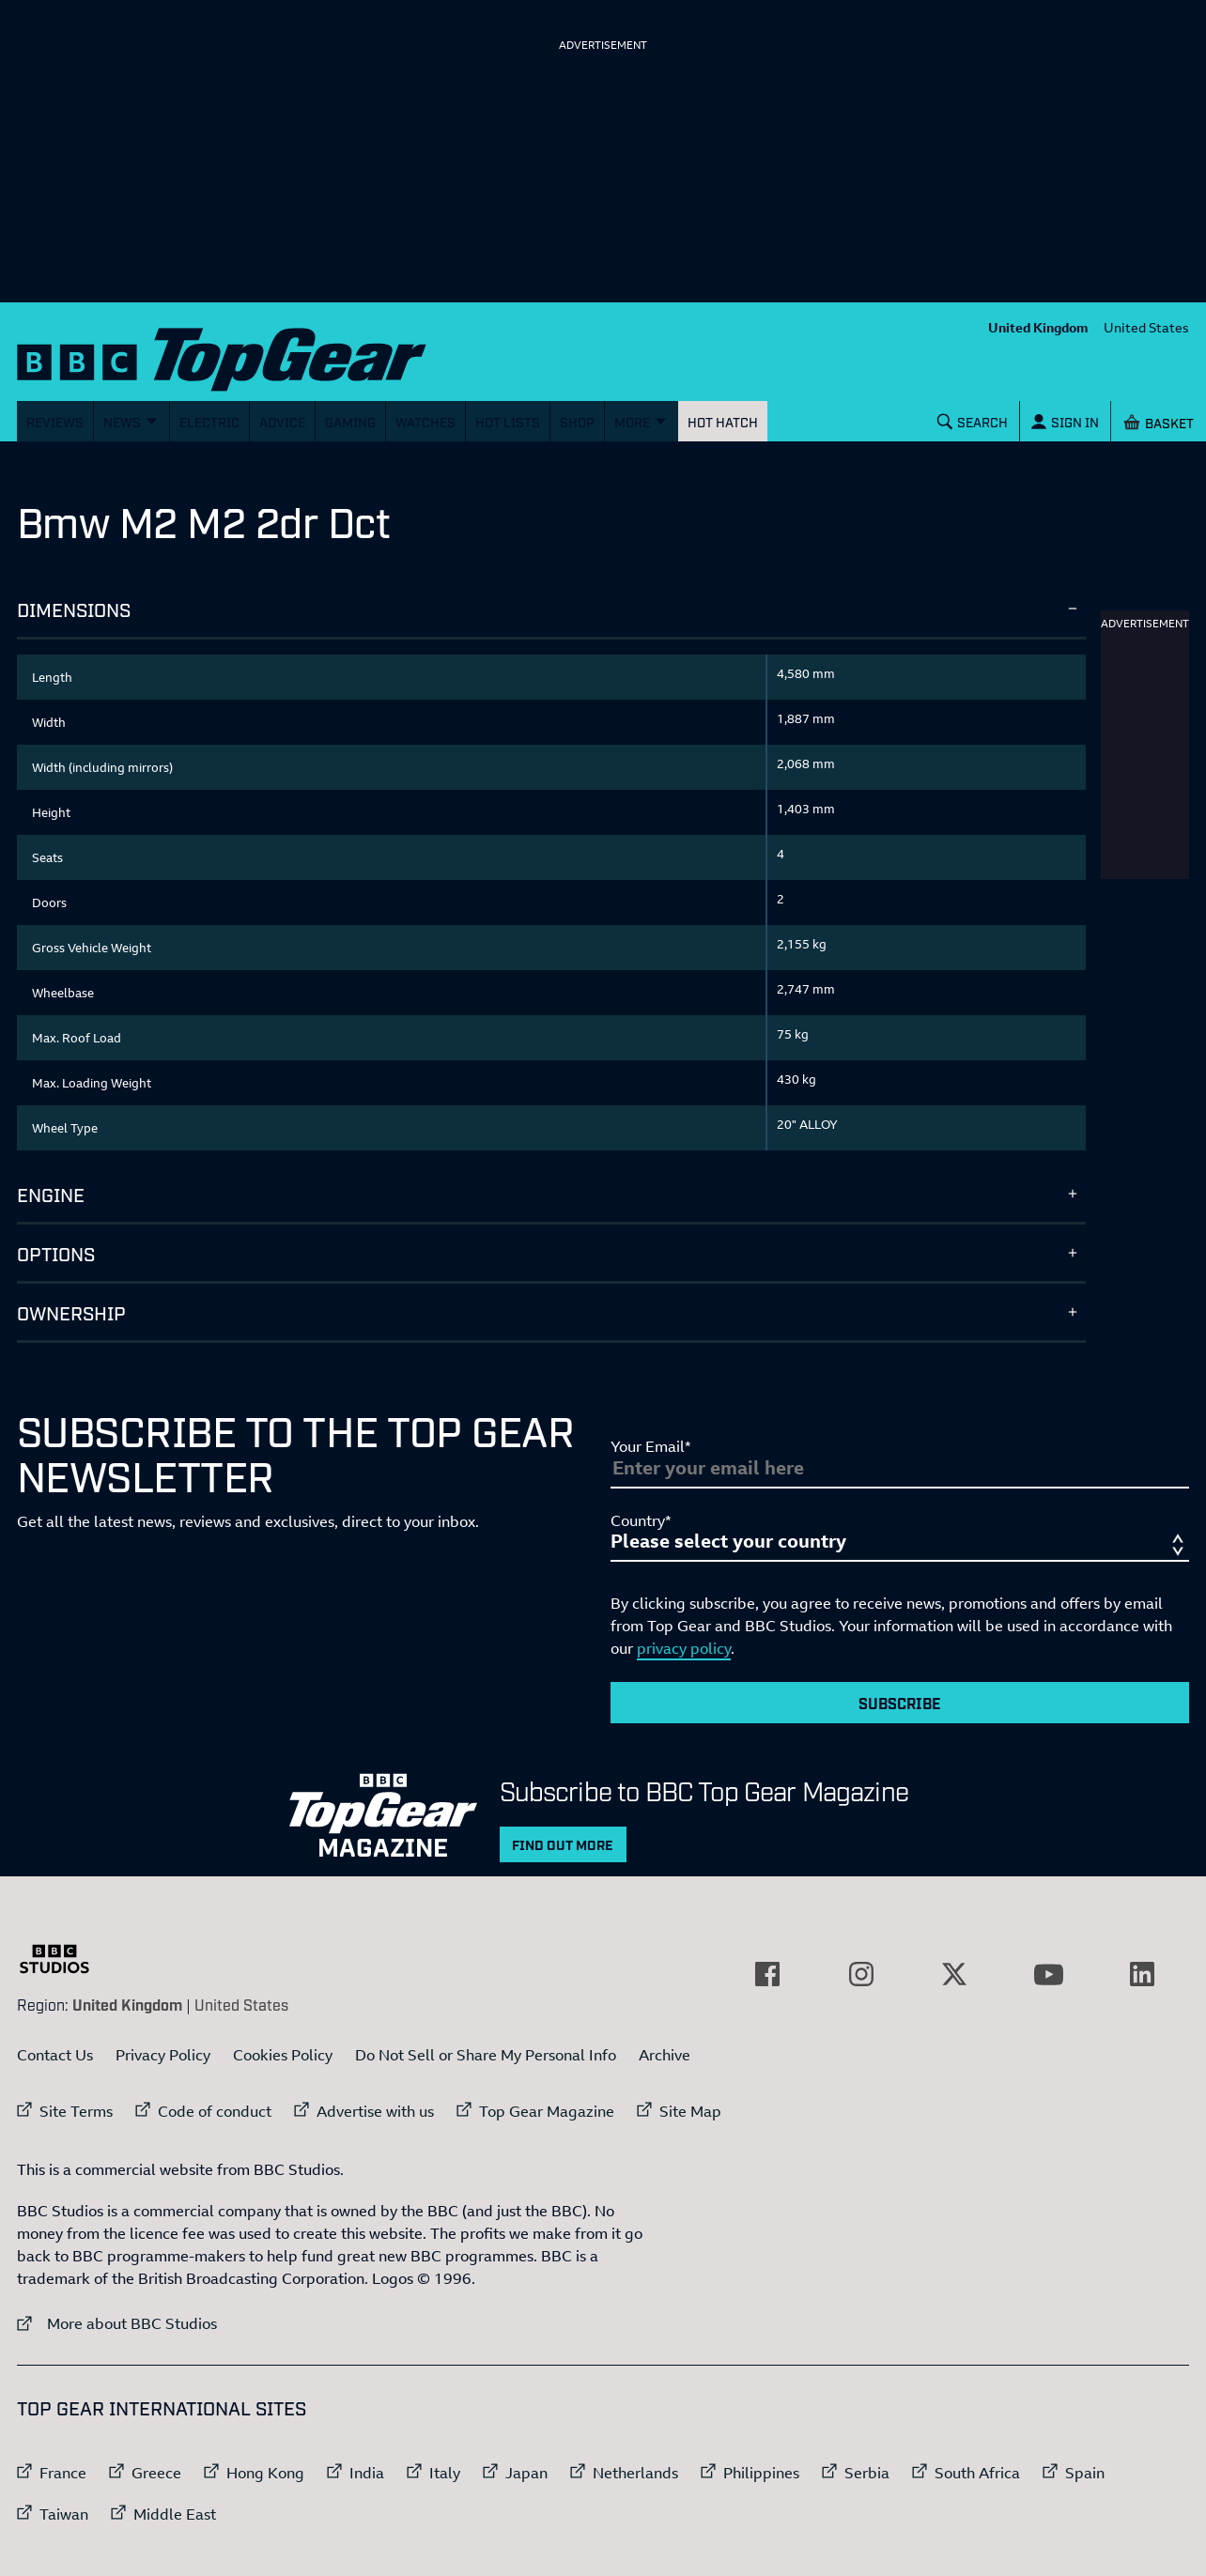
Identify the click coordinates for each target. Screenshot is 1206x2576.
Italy (444, 2472)
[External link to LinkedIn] (1142, 1974)
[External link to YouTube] (1048, 1974)
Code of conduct (214, 2111)
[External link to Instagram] (861, 1974)
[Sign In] (1065, 421)
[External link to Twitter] (954, 1974)
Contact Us (55, 2054)
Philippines (761, 2472)
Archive (664, 2054)
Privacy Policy (163, 2054)
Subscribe (899, 1702)
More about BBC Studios (117, 2323)
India (366, 2472)
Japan (526, 2472)
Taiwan (63, 2514)
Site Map (690, 2111)
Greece (156, 2472)
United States (1146, 327)
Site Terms (76, 2111)
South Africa (977, 2472)
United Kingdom (1038, 327)
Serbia (866, 2472)
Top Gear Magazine (546, 2111)
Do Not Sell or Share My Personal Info (485, 2054)
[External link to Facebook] (767, 1974)
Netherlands (635, 2472)
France (62, 2472)
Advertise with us (375, 2111)
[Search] (973, 421)
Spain (1085, 2472)
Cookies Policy (282, 2054)
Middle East (174, 2514)
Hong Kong (265, 2472)
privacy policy (684, 1648)
